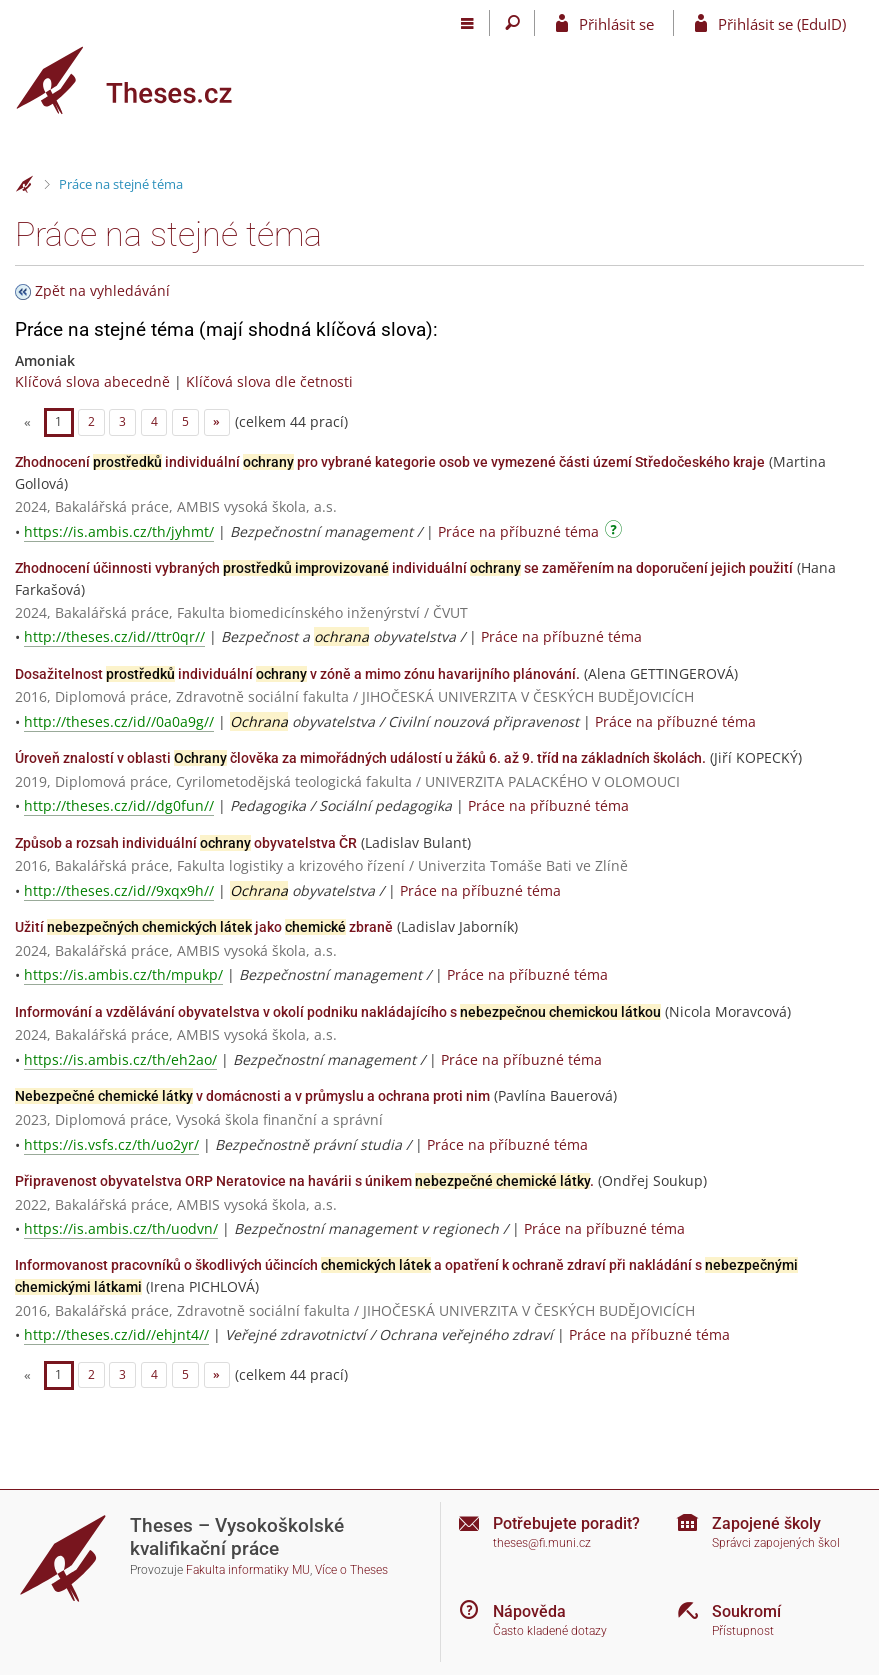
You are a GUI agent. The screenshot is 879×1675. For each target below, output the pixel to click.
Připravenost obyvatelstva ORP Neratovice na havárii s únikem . (304, 1181)
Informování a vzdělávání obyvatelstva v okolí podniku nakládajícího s (338, 1012)
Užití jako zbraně (204, 927)
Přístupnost (743, 1631)
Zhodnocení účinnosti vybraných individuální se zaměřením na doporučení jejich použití (404, 568)
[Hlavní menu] (467, 23)
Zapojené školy (766, 1523)
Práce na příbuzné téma (518, 531)
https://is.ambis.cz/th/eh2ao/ (120, 1059)
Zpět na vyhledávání (102, 290)
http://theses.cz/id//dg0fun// (119, 805)
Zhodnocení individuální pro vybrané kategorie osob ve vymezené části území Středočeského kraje (390, 462)
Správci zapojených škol (776, 1543)
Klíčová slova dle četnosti (269, 381)
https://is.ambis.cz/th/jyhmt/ (119, 531)
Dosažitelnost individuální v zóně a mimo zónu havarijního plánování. (297, 674)
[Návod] (616, 532)
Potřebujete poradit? (566, 1523)
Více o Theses (351, 1570)
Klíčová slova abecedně (92, 381)
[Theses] (140, 80)
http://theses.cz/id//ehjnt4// (116, 1334)
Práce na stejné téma (121, 184)
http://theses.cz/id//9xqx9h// (119, 890)
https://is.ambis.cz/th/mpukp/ (123, 974)
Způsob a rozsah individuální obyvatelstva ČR (186, 843)
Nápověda (529, 1611)
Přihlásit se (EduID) (782, 24)
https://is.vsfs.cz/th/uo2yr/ (111, 1144)
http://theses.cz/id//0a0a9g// (119, 721)
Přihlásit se (616, 24)
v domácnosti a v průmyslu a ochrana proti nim (252, 1096)
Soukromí (746, 1611)
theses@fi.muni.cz (542, 1543)
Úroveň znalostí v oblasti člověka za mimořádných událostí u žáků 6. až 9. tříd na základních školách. (360, 758)
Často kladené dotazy (550, 1631)
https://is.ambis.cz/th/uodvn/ (121, 1228)
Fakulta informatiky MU (248, 1570)
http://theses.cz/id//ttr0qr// (114, 636)
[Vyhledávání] (512, 23)
